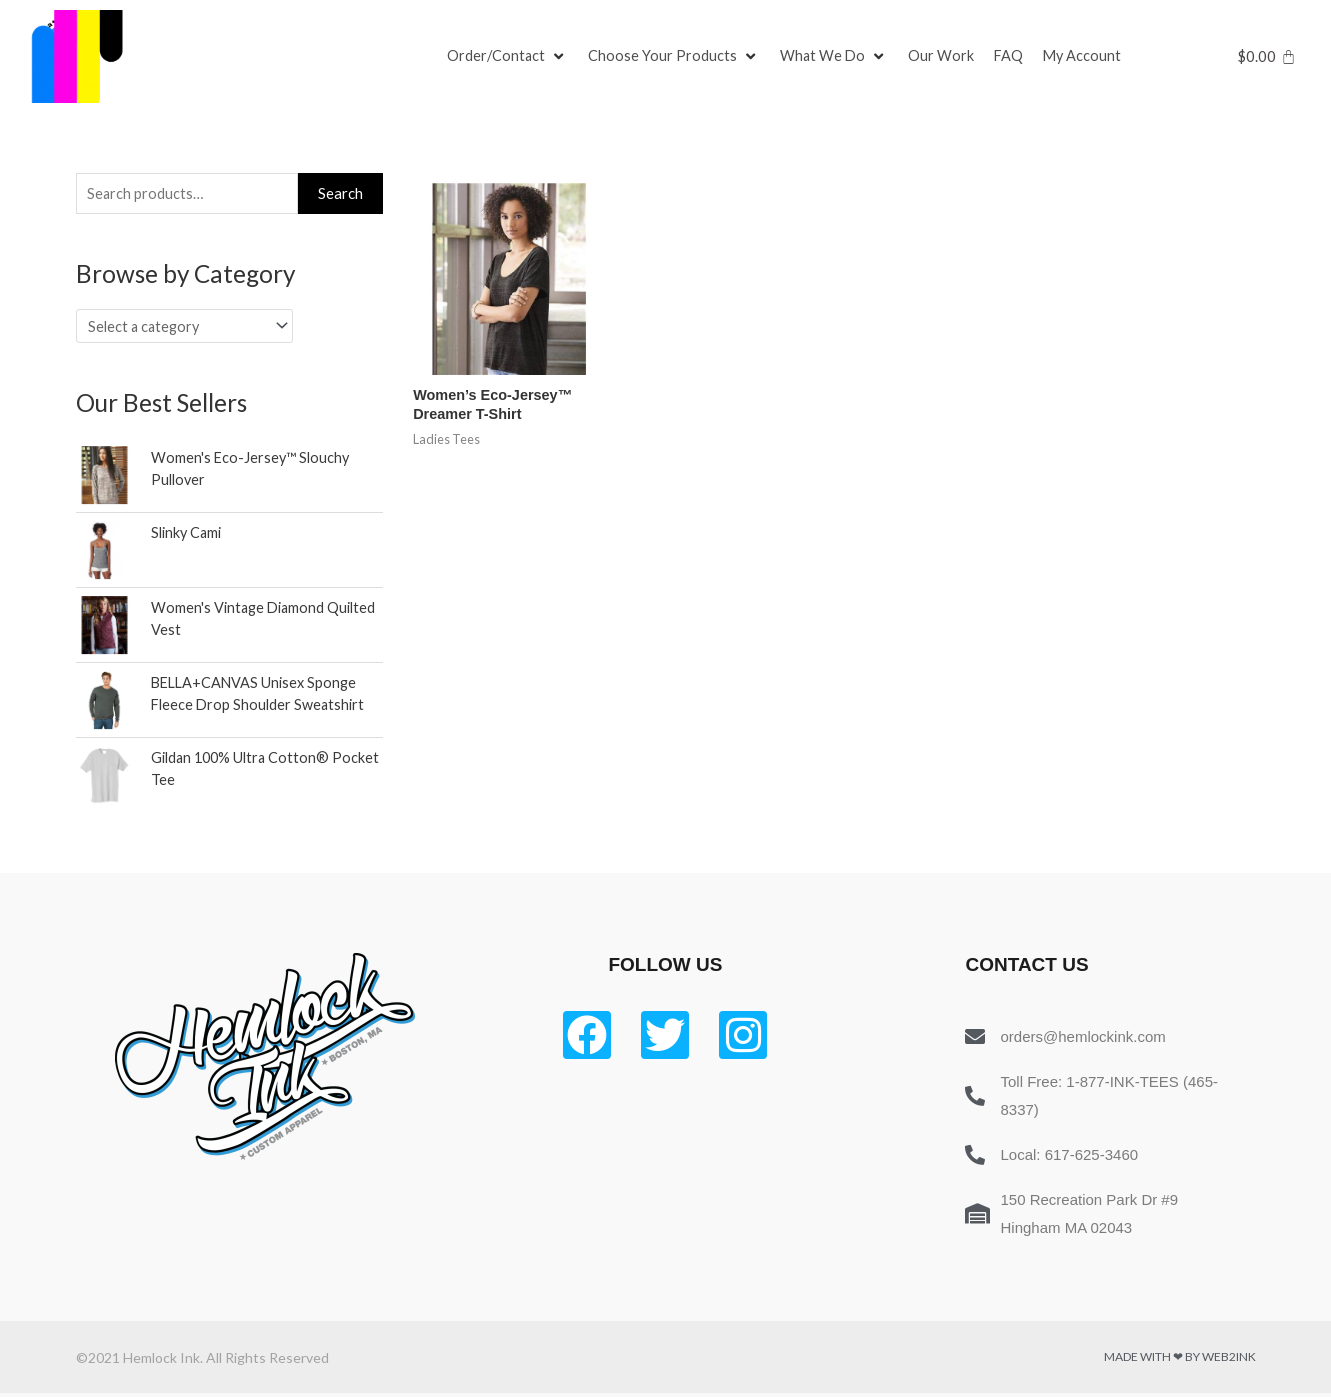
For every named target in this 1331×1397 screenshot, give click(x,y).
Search (340, 194)
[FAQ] (1013, 57)
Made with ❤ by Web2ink (1180, 1360)
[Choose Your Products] (676, 57)
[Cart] (1266, 56)
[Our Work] (945, 57)
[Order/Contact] (508, 57)
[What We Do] (837, 57)
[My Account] (1088, 57)
